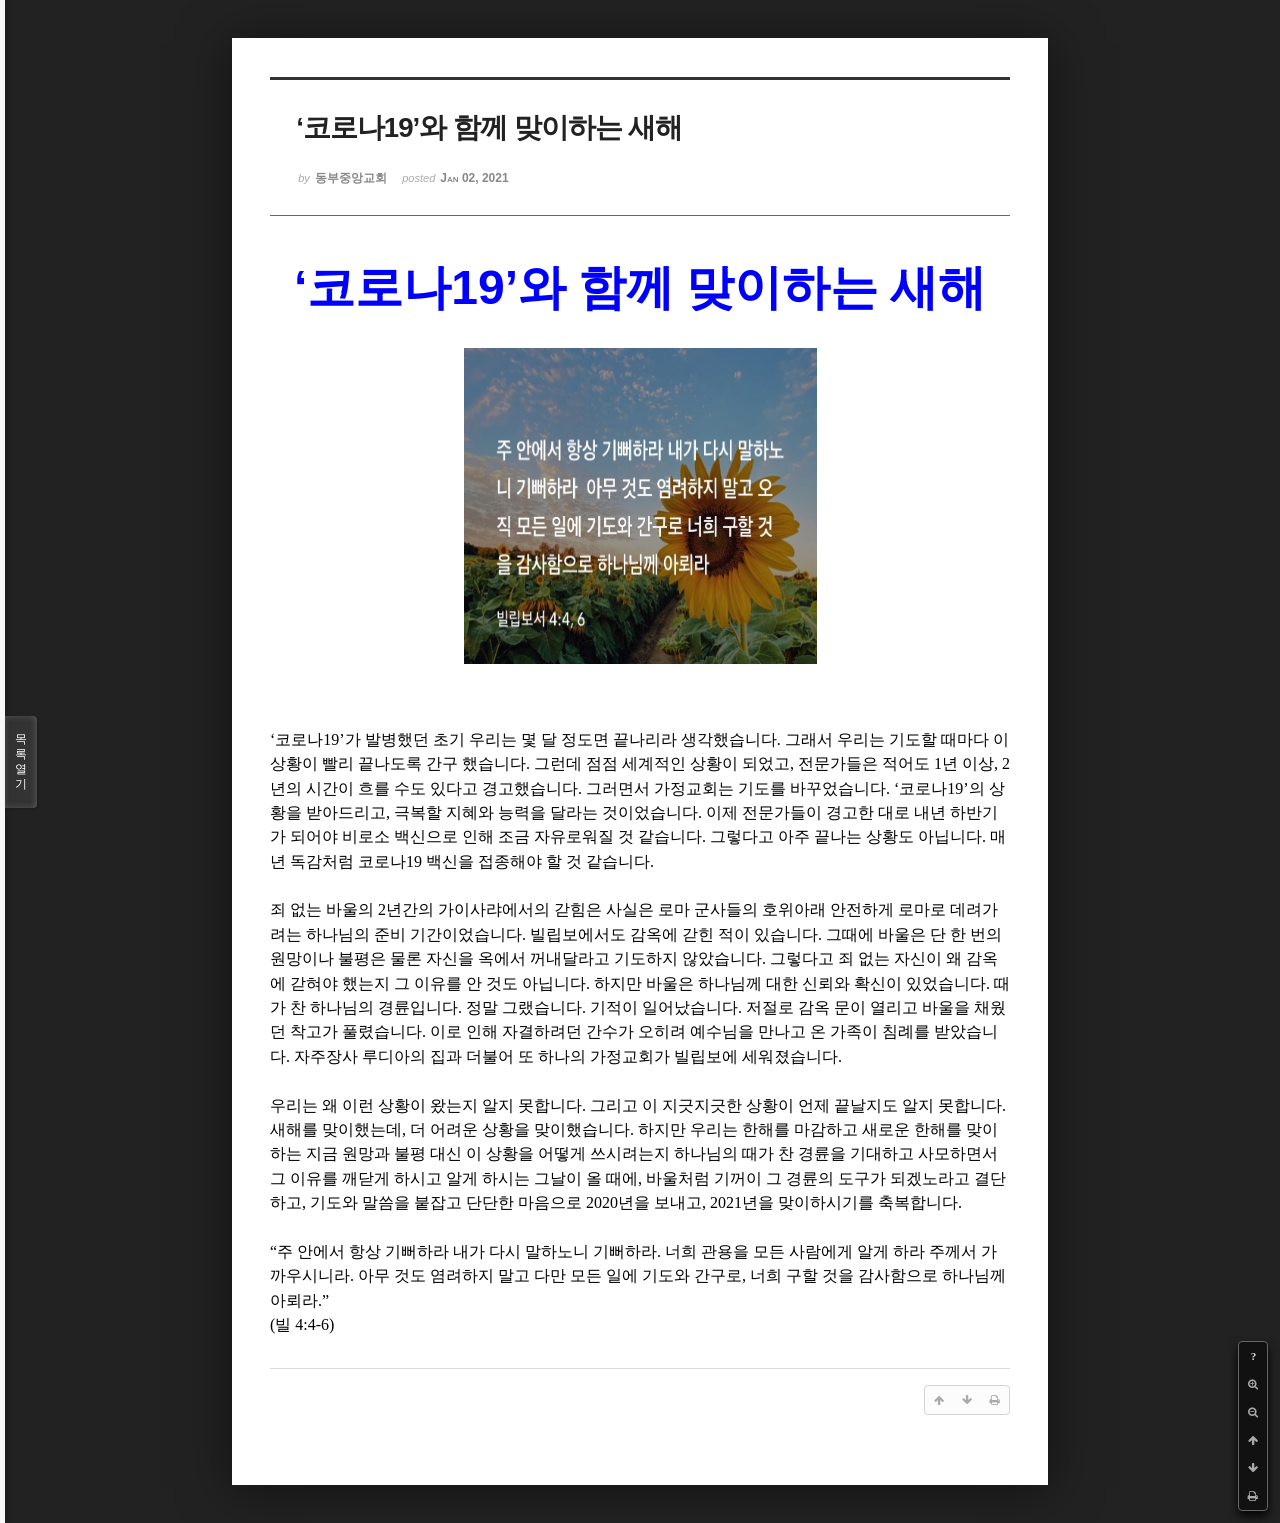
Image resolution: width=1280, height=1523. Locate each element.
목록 (21, 762)
